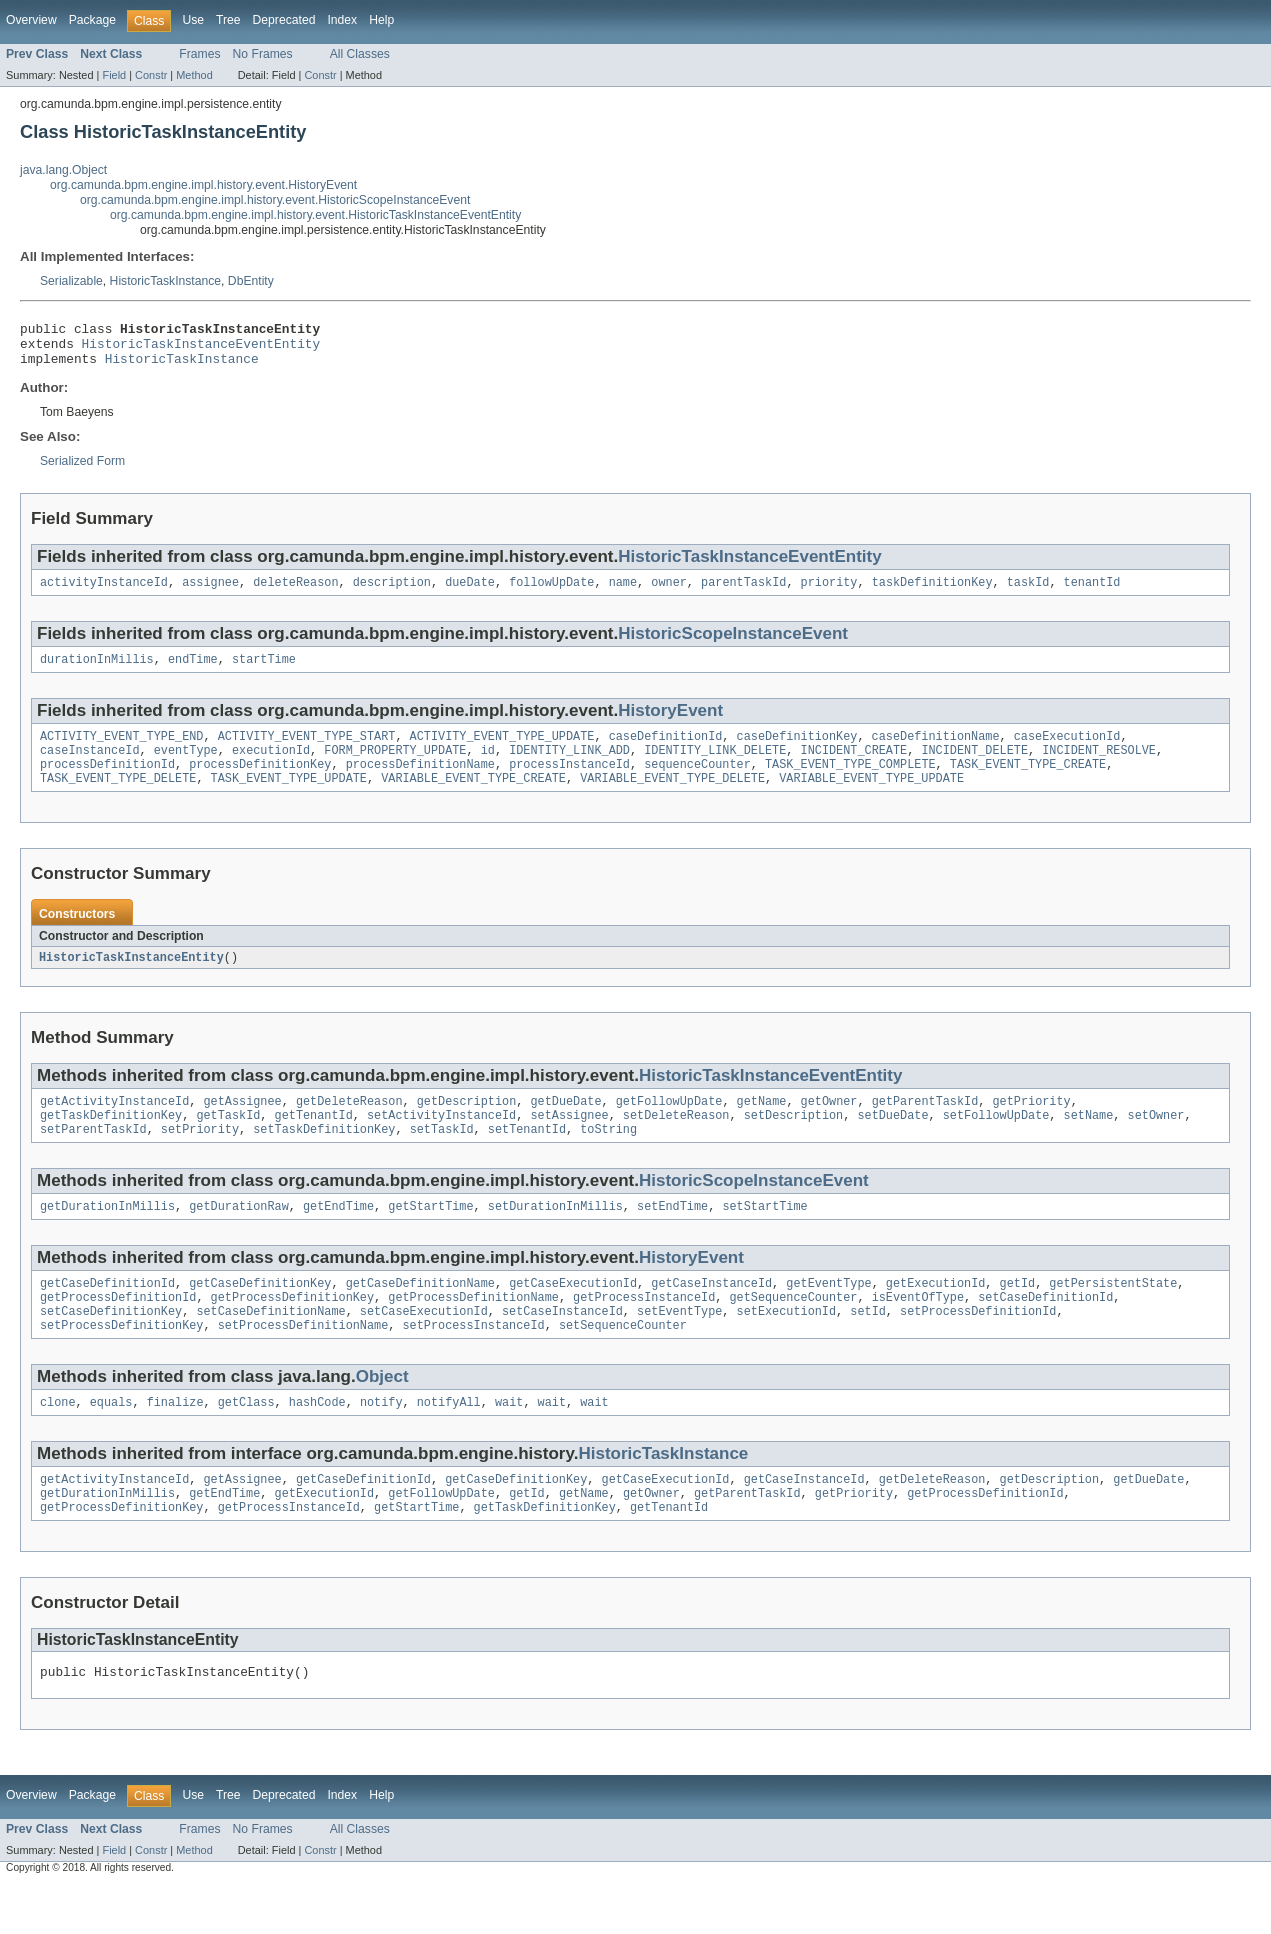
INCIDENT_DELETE (974, 767)
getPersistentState (1113, 1315)
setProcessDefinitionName (303, 1363)
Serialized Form (82, 470)
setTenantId (527, 1157)
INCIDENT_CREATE (853, 767)
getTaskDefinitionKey (111, 1141)
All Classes (360, 54)
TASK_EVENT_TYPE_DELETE (118, 799)
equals (111, 1442)
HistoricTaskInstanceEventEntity (201, 349)
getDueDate (565, 1125)
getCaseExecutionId (573, 1315)
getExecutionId (936, 1315)
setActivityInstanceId (441, 1141)
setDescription (794, 1141)
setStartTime (764, 1236)
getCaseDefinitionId (107, 1315)
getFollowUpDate (669, 1125)
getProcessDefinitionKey (292, 1331)
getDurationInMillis (107, 1236)
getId (1017, 1315)
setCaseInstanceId (562, 1347)
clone (58, 1442)
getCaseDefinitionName (420, 1315)
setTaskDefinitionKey (324, 1157)
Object (382, 1414)
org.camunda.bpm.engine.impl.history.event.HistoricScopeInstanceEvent (275, 200)
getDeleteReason (349, 1125)
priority (828, 593)
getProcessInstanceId (644, 1331)
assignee (210, 593)
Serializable (71, 281)
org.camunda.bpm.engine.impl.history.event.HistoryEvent (203, 185)
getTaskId (228, 1141)
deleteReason (295, 593)
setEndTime (672, 1236)
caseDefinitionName (935, 751)
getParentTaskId (925, 1125)
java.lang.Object (63, 170)
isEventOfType (918, 1331)
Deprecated (284, 20)
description (392, 593)
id (488, 767)
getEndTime (338, 1236)
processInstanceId (569, 783)
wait (509, 1442)
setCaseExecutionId (424, 1347)
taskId (1028, 593)
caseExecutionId (1067, 751)
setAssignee (569, 1141)
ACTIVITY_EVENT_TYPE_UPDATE (502, 751)
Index (342, 20)
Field (114, 75)
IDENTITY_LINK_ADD (569, 767)
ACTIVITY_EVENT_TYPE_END (121, 751)
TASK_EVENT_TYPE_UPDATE (289, 799)
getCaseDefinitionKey (260, 1315)
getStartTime (430, 1236)
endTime (193, 672)
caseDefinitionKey (796, 751)
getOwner (828, 1125)
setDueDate (892, 1141)
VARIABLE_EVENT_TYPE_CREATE (473, 799)
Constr (151, 75)
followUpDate (551, 593)
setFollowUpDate (996, 1141)
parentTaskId (743, 593)
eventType (186, 767)
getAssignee (242, 1125)
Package (92, 20)
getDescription (467, 1125)
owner (669, 593)
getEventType (828, 1315)
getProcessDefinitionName (473, 1331)
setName (1088, 1141)
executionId (271, 767)
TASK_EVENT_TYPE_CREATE (1028, 783)
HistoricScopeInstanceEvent (733, 644)
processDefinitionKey (260, 783)
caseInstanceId (90, 767)
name (623, 593)
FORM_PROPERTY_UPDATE (395, 767)
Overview (31, 20)
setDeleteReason (676, 1141)
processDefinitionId (107, 783)
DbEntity (251, 281)
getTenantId (314, 1141)
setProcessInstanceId (473, 1363)
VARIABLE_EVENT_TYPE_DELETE (672, 799)
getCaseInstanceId (711, 1315)
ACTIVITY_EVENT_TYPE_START (307, 751)
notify (381, 1442)
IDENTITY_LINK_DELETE (715, 767)
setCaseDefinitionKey (111, 1347)
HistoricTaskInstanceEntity (131, 979)
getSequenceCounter (793, 1331)
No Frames (263, 54)
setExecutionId (786, 1347)
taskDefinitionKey (932, 593)
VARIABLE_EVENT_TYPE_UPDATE (871, 799)
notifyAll (449, 1442)
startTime (264, 672)
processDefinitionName (420, 783)
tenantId (1091, 593)
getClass (246, 1442)
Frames (199, 54)
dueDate (470, 593)
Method (194, 75)
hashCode (317, 1442)
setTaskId (442, 1157)
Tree (228, 20)
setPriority (200, 1157)
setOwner (1155, 1141)
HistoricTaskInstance (165, 281)
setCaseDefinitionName (270, 1347)
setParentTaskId (93, 1157)
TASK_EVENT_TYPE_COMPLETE (850, 783)
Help (381, 20)
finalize (175, 1442)
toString (608, 1157)
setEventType (679, 1347)
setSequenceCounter (623, 1363)
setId (868, 1347)
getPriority (1031, 1125)
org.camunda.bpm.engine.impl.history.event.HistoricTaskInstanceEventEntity (315, 215)
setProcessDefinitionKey (121, 1363)
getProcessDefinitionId (118, 1331)
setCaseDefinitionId (1045, 1331)
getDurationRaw (239, 1236)
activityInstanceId (104, 593)
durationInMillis (97, 672)
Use (193, 20)
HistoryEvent (670, 723)
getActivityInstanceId (114, 1125)
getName (761, 1125)
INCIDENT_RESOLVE (1099, 767)
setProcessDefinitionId (978, 1347)
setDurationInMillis (555, 1236)
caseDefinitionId (666, 751)
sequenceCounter (697, 783)
